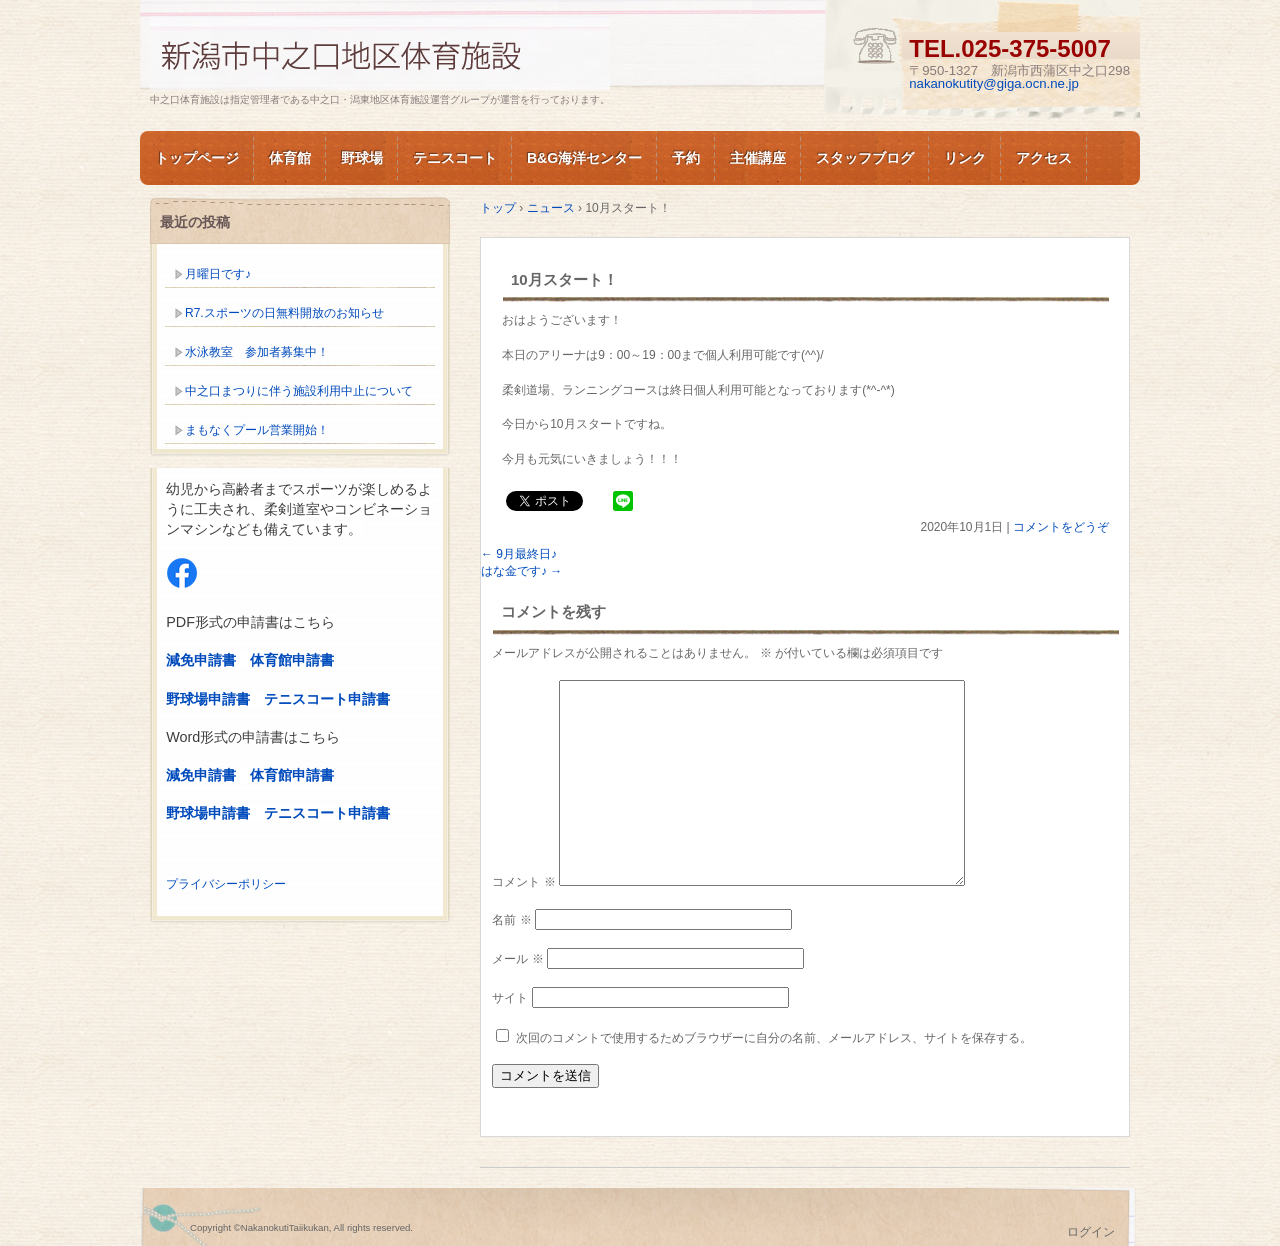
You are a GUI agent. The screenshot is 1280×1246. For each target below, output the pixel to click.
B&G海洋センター (584, 158)
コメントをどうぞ (1061, 527)
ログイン (1091, 1232)
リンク (965, 158)
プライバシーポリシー (226, 884)
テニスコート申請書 (327, 699)
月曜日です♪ (218, 274)
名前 (511, 920)
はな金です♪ (521, 571)
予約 (686, 158)
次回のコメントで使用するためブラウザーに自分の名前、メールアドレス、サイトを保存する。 (774, 1038)
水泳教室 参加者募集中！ (257, 352)
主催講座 (758, 158)
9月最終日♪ (519, 554)
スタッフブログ (865, 158)
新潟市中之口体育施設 (380, 53)
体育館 (290, 158)
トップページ (197, 158)
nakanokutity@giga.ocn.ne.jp (994, 83)
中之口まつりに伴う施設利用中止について (299, 391)
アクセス (1044, 158)
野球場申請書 (208, 699)
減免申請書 (201, 660)
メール (517, 959)
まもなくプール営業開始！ (257, 430)
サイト (510, 998)
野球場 (362, 158)
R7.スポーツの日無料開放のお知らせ (284, 313)
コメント (523, 882)
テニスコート (455, 158)
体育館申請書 (292, 660)
